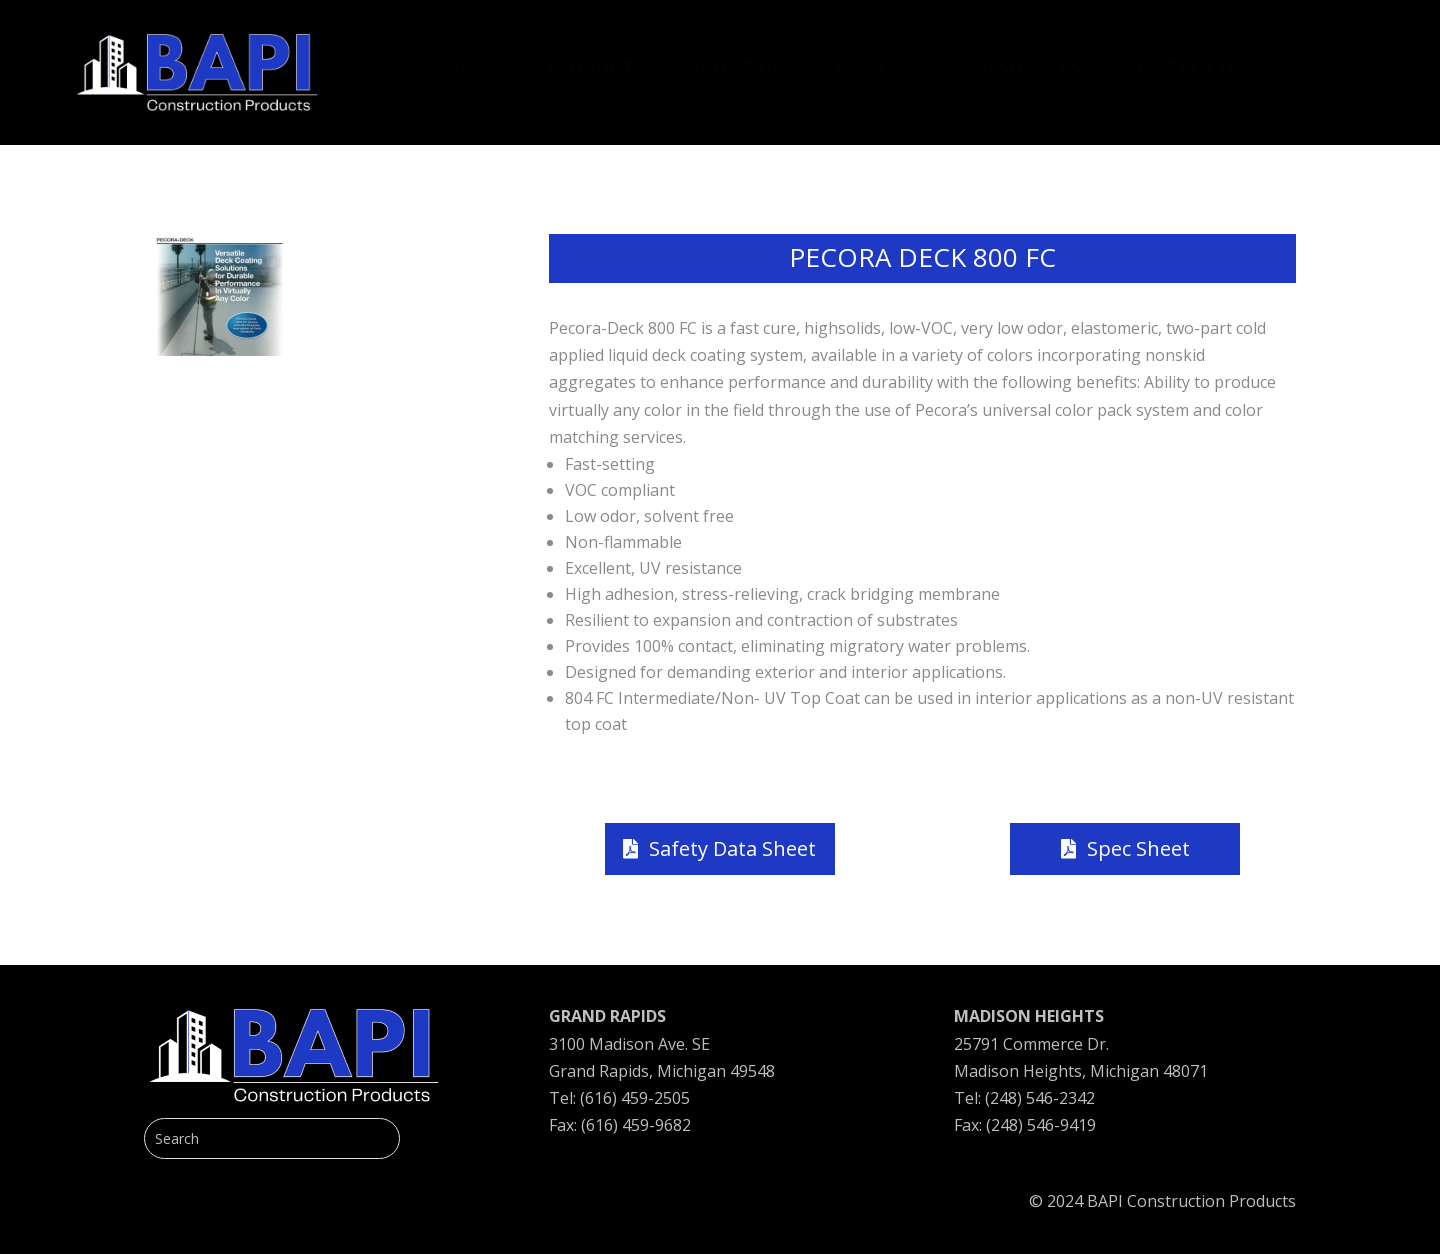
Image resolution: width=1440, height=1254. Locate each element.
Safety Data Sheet (732, 848)
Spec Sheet (1138, 848)
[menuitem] (474, 58)
